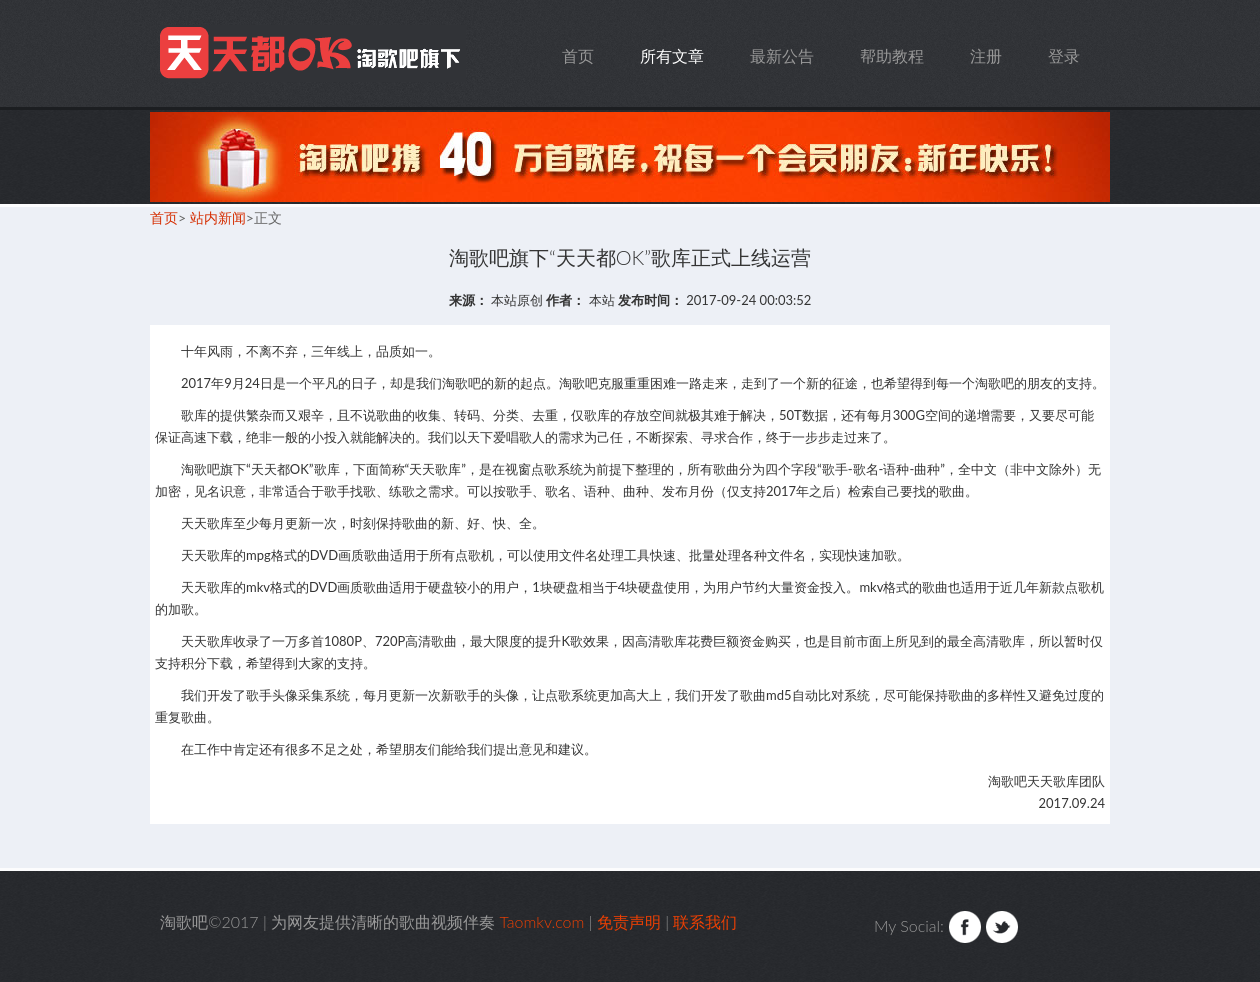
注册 (986, 55)
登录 (1064, 55)
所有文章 (672, 55)
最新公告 (782, 55)
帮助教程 (892, 55)
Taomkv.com (313, 53)
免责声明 (629, 921)
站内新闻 (218, 217)
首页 (578, 55)
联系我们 (705, 921)
